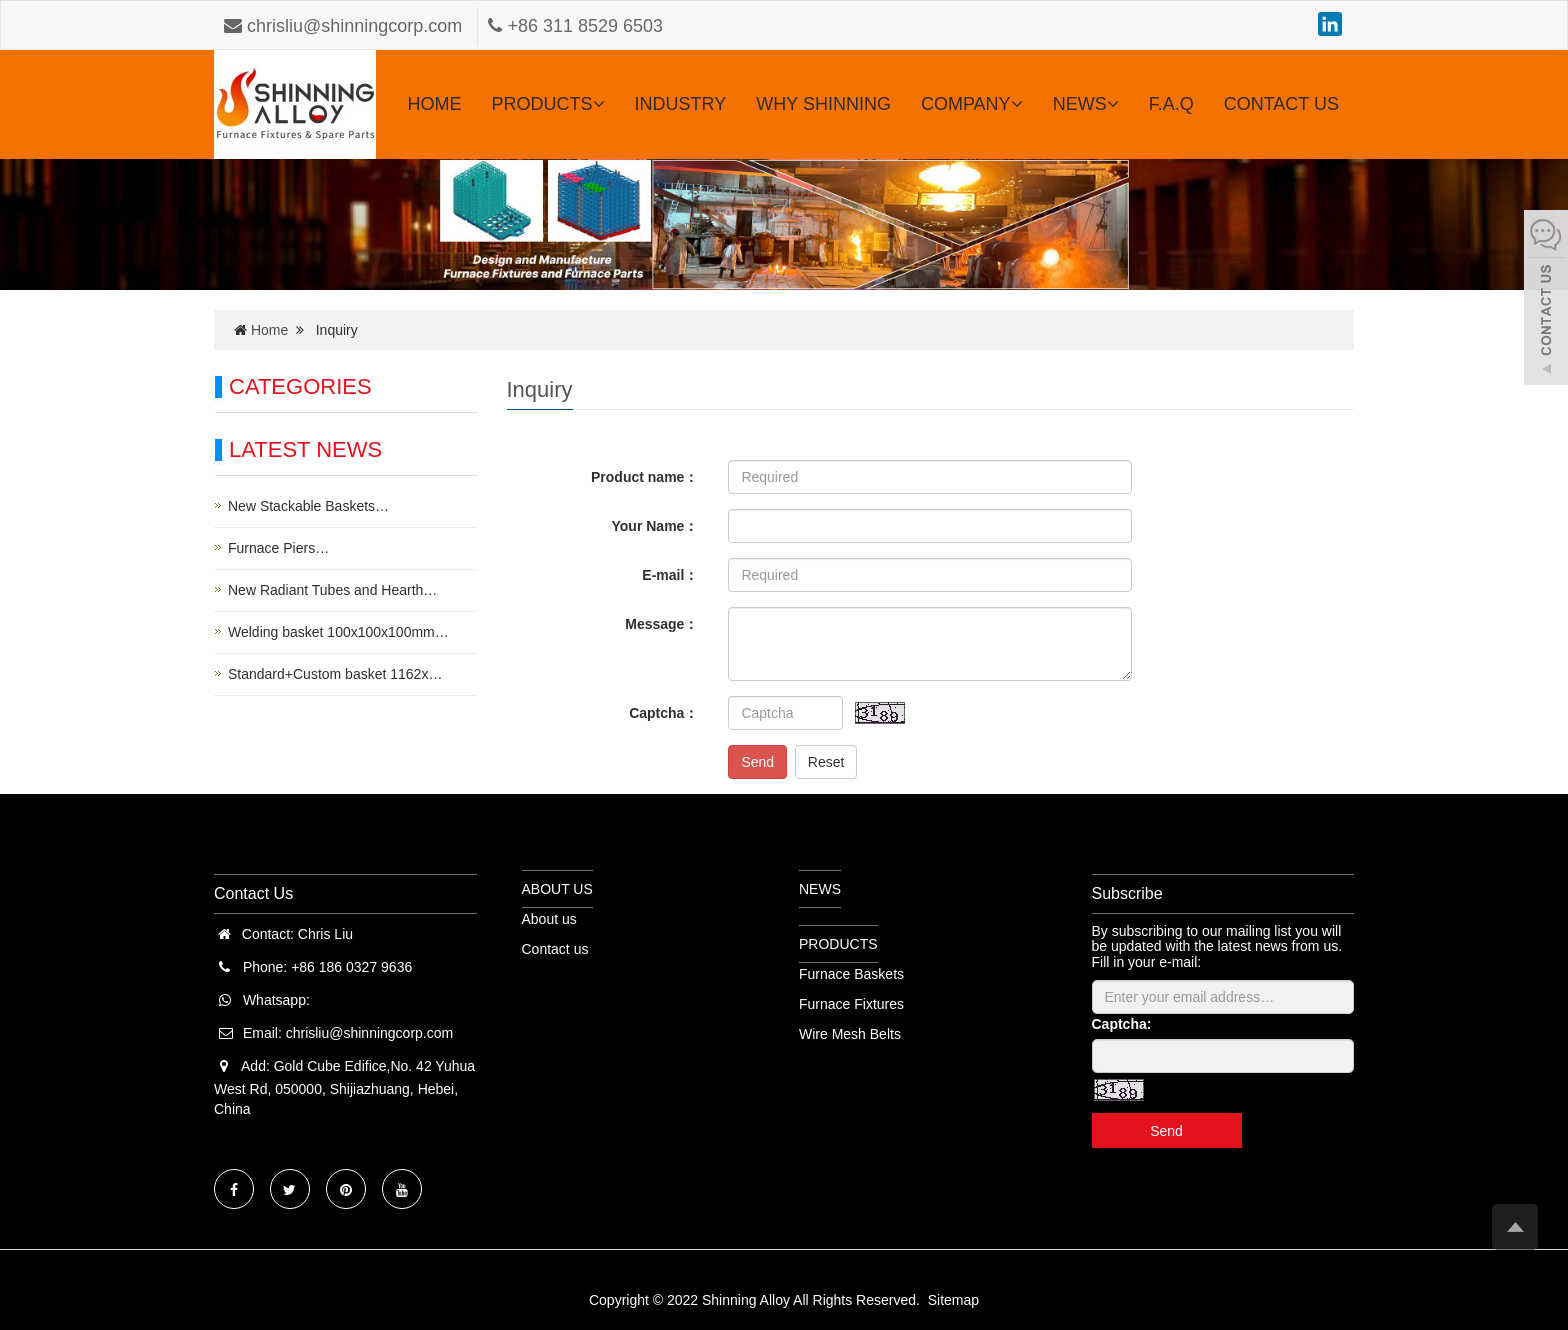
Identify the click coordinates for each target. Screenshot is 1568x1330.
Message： (661, 624)
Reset (826, 762)
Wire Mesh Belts (850, 1034)
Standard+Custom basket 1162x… (335, 674)
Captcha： (663, 713)
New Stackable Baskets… (308, 506)
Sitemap (953, 1300)
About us (549, 919)
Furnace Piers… (278, 548)
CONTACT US (1281, 104)
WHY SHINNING (823, 104)
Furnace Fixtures (851, 1004)
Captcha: (1122, 1024)
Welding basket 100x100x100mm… (338, 632)
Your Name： (655, 526)
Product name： (644, 477)
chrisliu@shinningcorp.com (345, 26)
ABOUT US (557, 889)
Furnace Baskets (851, 974)
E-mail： (670, 575)
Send (757, 762)
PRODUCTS (548, 104)
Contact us (555, 949)
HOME (435, 104)
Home (269, 330)
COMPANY (972, 104)
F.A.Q (1171, 104)
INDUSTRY (681, 104)
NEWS (1086, 104)
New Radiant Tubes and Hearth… (332, 590)
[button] (599, 104)
